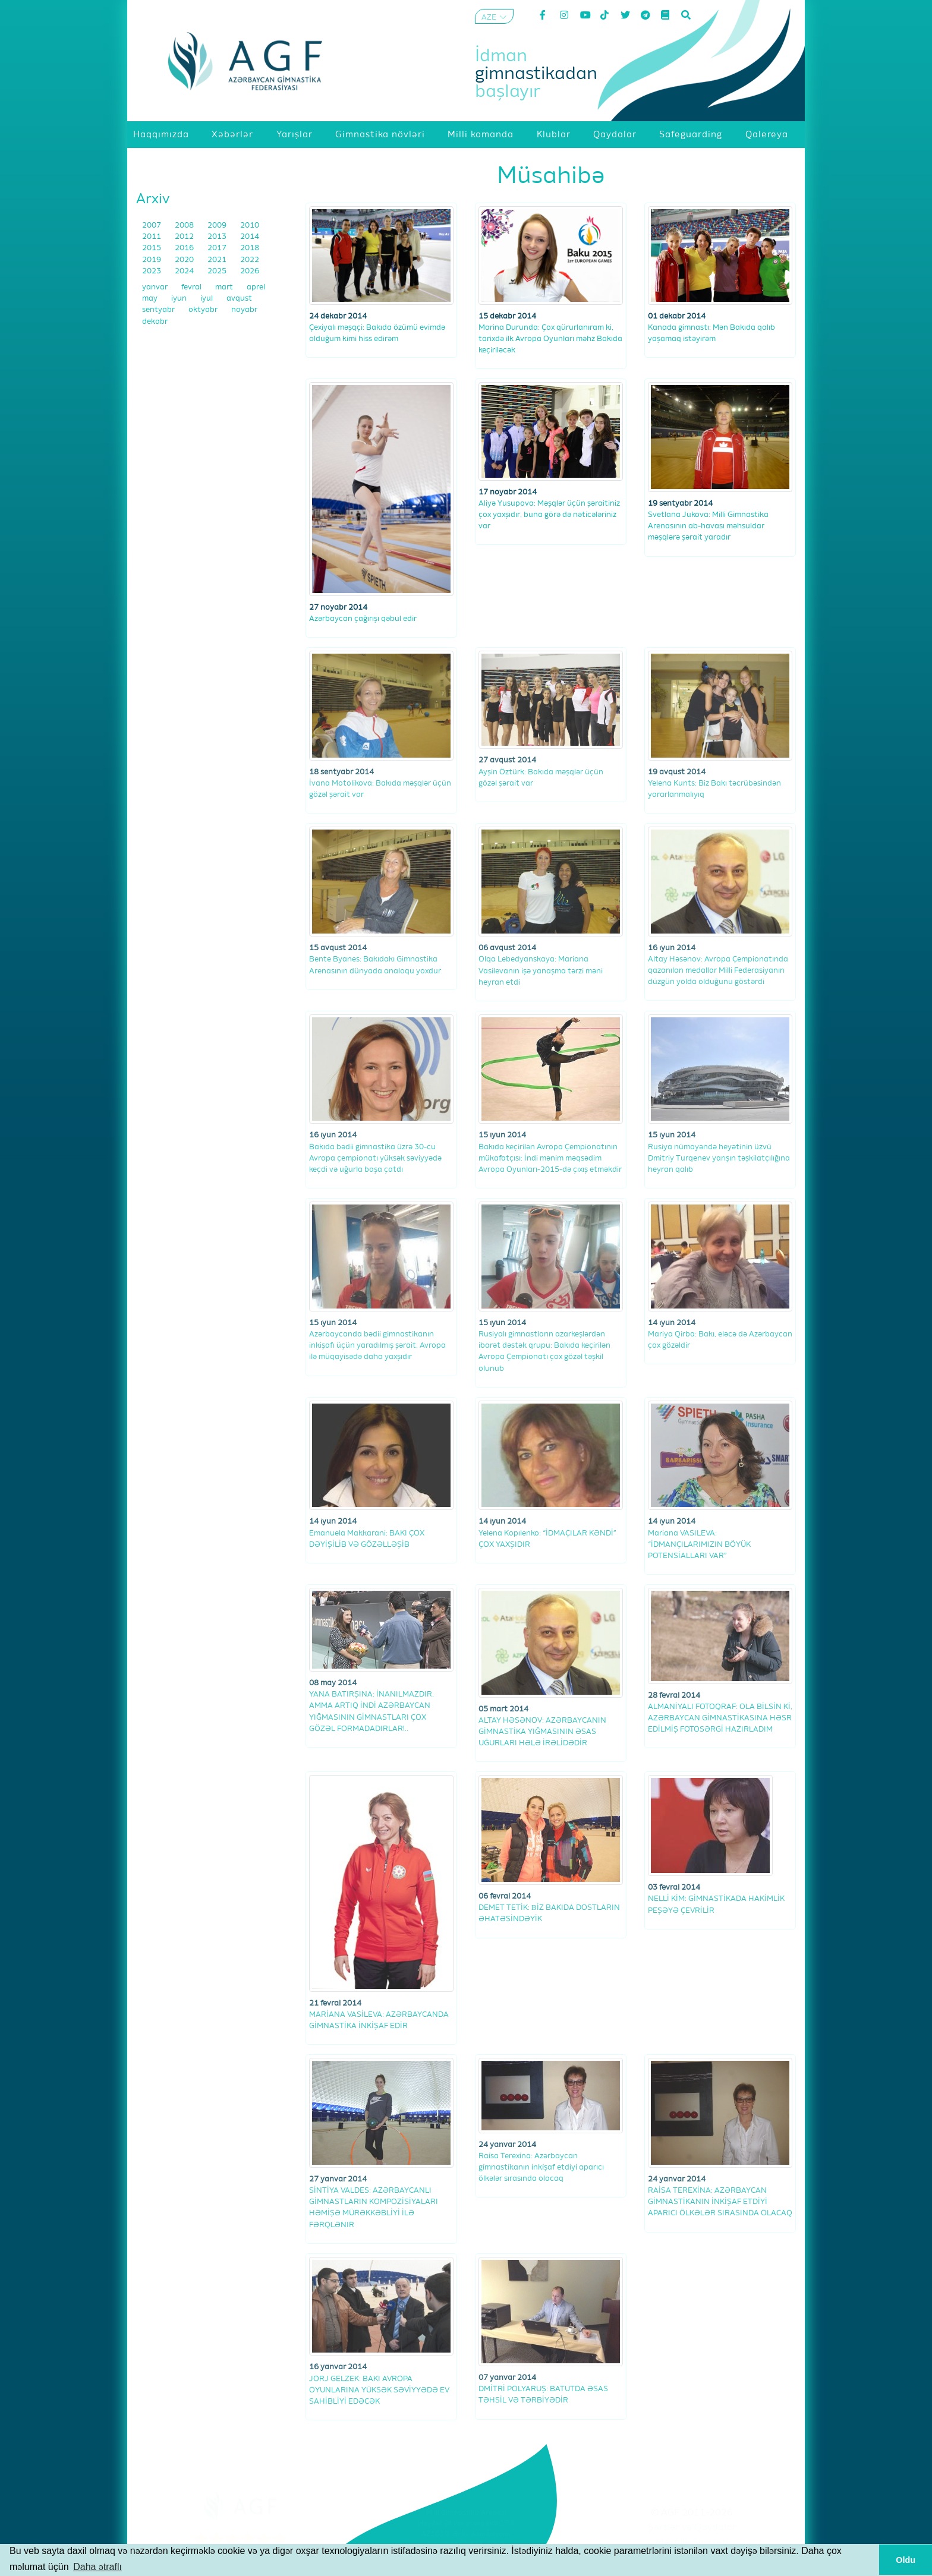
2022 (249, 260)
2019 (152, 260)
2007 (152, 225)
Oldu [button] (905, 2560)
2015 (152, 248)
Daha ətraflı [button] (97, 2567)
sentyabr (159, 310)
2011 (152, 237)
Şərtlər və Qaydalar (692, 2528)
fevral (192, 287)
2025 (217, 271)
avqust (239, 298)
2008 (185, 225)
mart (225, 287)
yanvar (155, 287)
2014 (249, 237)
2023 (152, 271)
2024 (185, 271)
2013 (217, 237)
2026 (249, 271)
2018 (249, 248)
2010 (249, 225)
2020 (185, 260)
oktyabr (203, 310)
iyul (207, 298)
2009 (217, 225)
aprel (256, 287)
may (150, 298)
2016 (185, 248)
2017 (217, 248)
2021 (217, 260)
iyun (179, 298)
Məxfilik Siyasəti (692, 2542)
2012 (185, 237)
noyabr (244, 310)
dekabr (155, 322)
